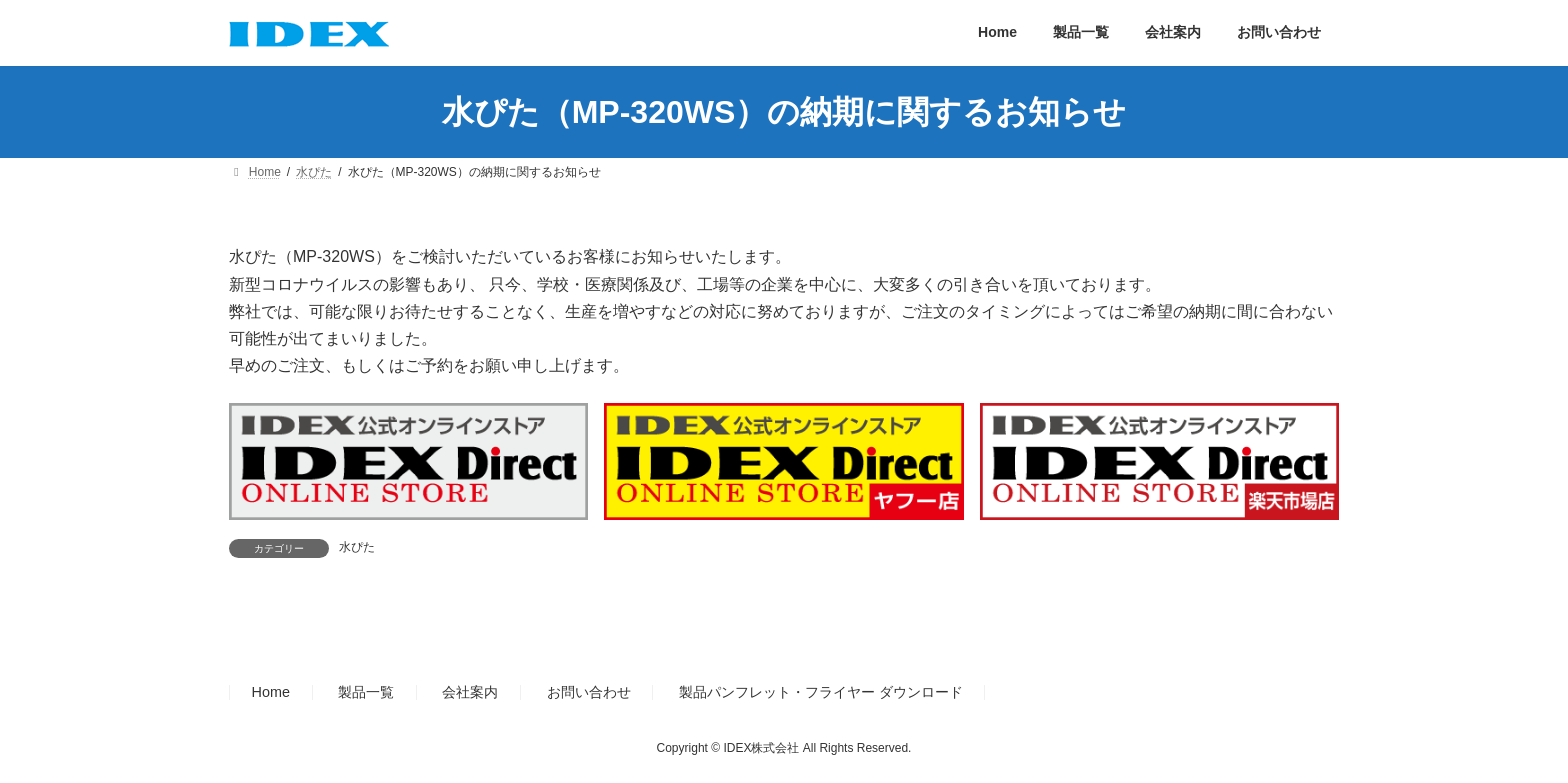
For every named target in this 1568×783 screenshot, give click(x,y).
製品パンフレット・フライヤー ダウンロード (821, 693)
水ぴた (357, 547)
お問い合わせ (589, 693)
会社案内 (470, 693)
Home (271, 693)
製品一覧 (366, 693)
